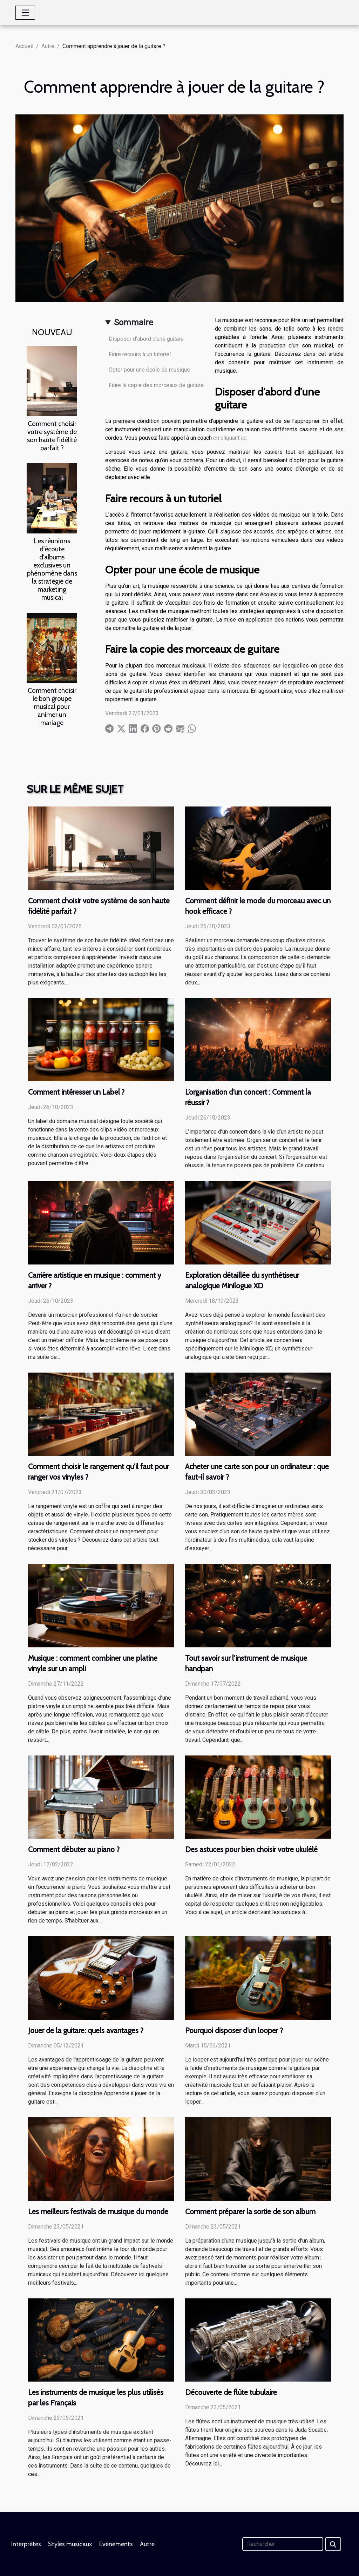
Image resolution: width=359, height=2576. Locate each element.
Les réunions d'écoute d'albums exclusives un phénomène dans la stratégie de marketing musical (52, 569)
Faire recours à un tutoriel (140, 354)
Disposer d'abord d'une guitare (146, 339)
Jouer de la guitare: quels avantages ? (85, 2030)
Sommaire (133, 322)
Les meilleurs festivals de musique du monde (98, 2211)
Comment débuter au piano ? (74, 1849)
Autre (47, 46)
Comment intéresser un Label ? (76, 1092)
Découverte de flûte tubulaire (231, 2392)
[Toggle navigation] (25, 13)
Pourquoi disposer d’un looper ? (234, 2030)
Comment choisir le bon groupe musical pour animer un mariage (52, 706)
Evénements (116, 2544)
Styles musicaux (70, 2544)
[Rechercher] (282, 2544)
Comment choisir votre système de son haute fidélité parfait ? (52, 435)
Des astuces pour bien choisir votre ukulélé (251, 1849)
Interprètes (26, 2544)
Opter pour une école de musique (149, 369)
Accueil (24, 46)
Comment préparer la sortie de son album (250, 2211)
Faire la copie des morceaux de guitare (156, 385)
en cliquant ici (229, 437)
